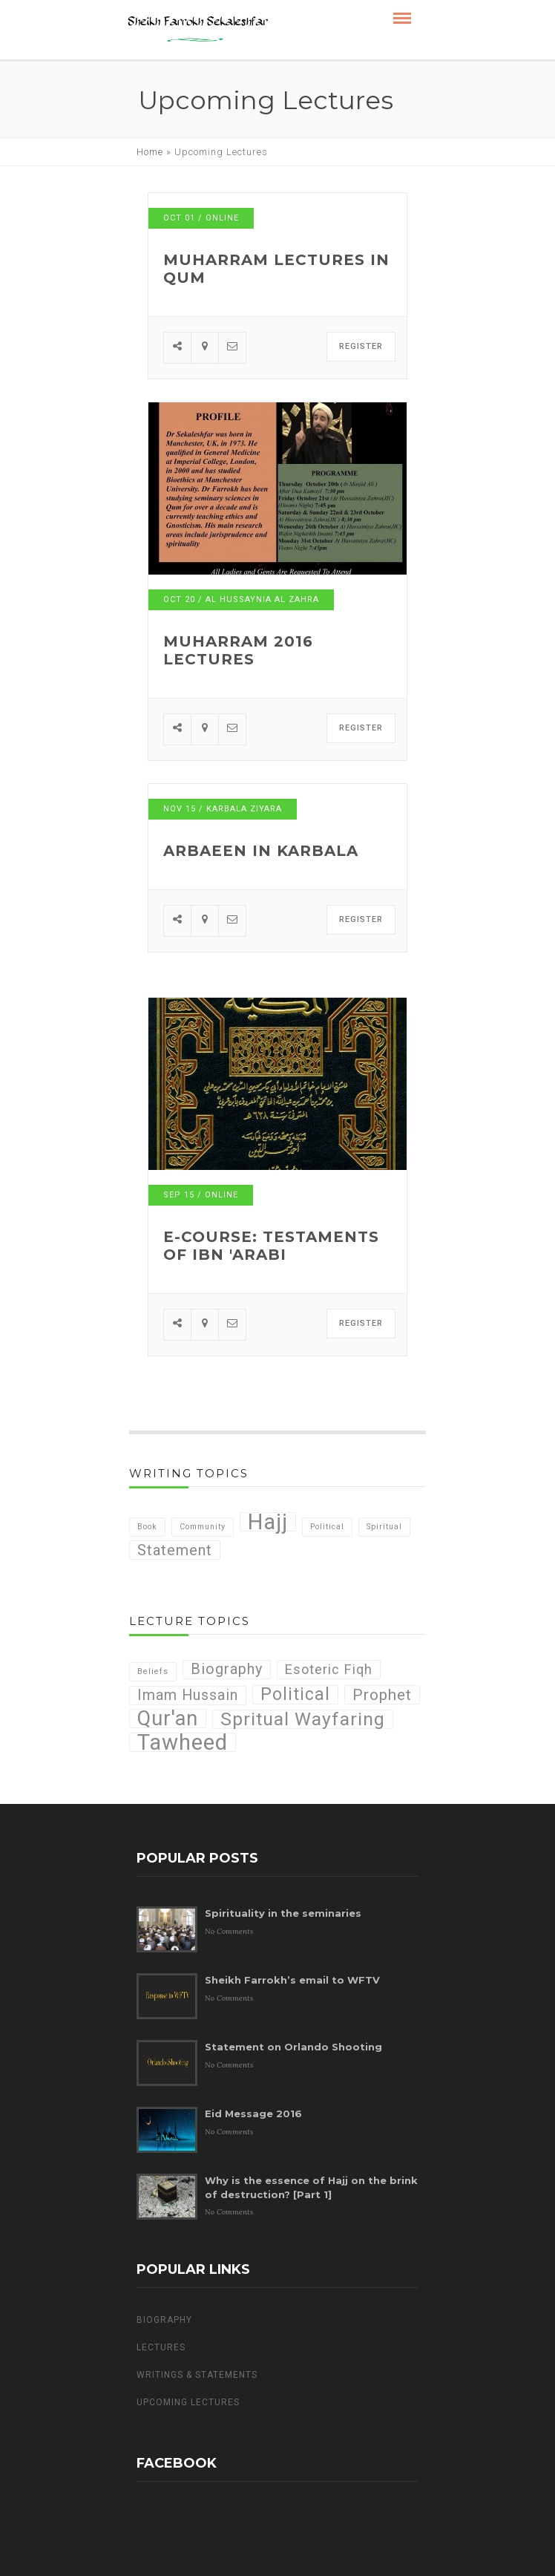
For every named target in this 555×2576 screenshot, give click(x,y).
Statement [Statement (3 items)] (174, 1550)
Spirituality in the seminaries (283, 1913)
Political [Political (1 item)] (327, 1526)
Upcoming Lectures (188, 2402)
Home (150, 151)
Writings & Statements (197, 2375)
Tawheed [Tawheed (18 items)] (182, 1742)
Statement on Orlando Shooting (293, 2047)
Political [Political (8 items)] (295, 1694)
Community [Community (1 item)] (203, 1526)
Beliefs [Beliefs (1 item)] (152, 1671)
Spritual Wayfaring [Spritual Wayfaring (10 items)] (302, 1719)
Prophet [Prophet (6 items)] (382, 1694)
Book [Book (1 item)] (147, 1526)
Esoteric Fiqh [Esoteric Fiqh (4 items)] (328, 1669)
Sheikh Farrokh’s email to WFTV (292, 1980)
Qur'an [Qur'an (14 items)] (167, 1718)
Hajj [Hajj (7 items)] (268, 1521)
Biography (164, 2320)
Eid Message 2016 (253, 2113)
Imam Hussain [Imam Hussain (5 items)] (187, 1695)
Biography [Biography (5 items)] (227, 1669)
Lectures (161, 2347)
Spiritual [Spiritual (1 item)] (384, 1526)
